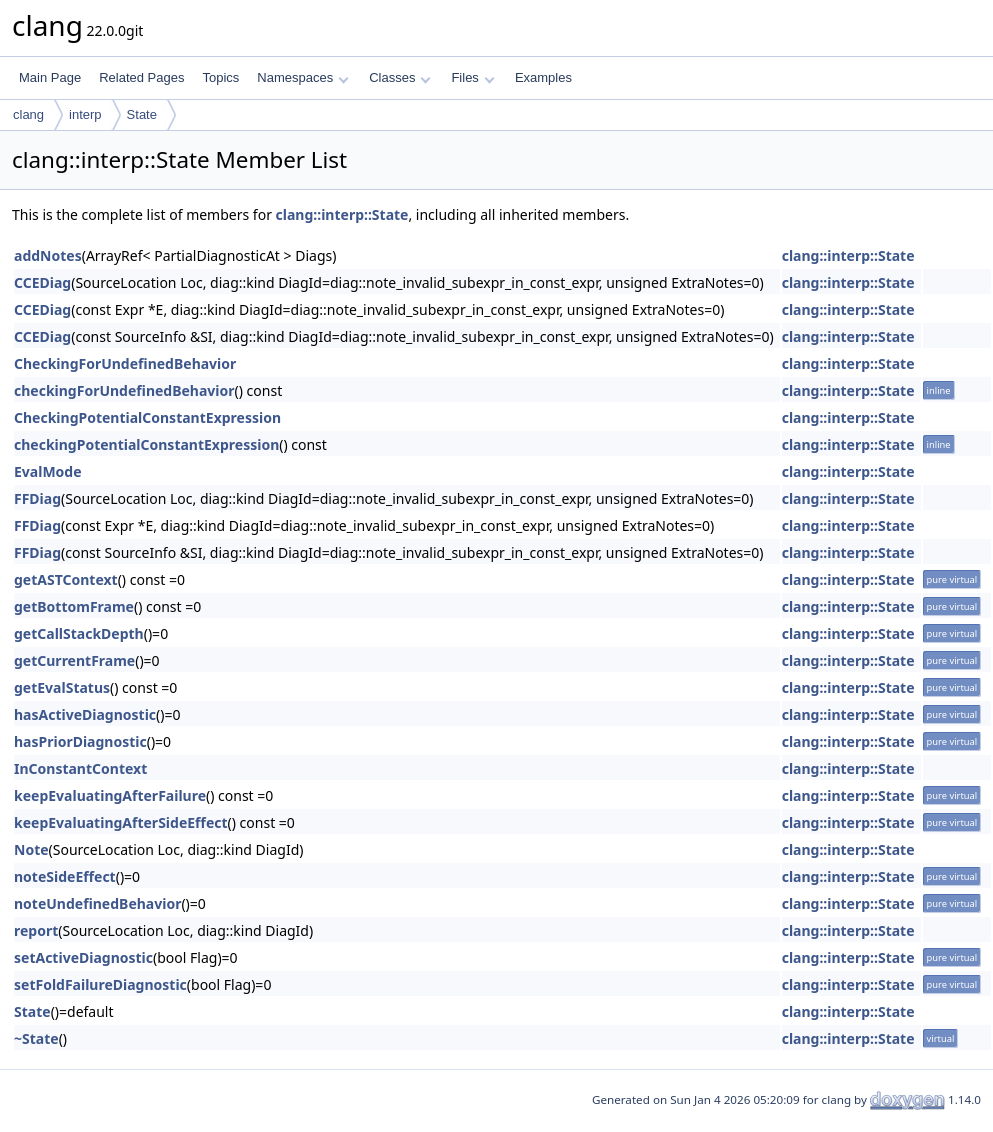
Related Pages (141, 77)
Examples (543, 77)
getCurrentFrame (74, 660)
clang (28, 114)
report (36, 930)
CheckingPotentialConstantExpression (147, 417)
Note (31, 849)
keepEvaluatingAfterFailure (110, 795)
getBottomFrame (74, 606)
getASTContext (66, 579)
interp (85, 114)
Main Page (50, 77)
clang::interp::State (342, 214)
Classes (400, 77)
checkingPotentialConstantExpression (146, 444)
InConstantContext (80, 768)
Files (472, 77)
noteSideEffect (65, 876)
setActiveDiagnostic (83, 957)
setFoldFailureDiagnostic (100, 984)
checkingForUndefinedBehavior (124, 390)
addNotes (48, 255)
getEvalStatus (62, 687)
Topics (220, 77)
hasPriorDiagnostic (80, 741)
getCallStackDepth (79, 633)
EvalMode (48, 471)
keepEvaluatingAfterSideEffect (121, 822)
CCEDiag (42, 282)
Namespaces (302, 77)
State (142, 114)
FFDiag (37, 498)
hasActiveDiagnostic (85, 714)
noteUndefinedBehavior (97, 903)
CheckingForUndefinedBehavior (125, 363)
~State (36, 1038)
